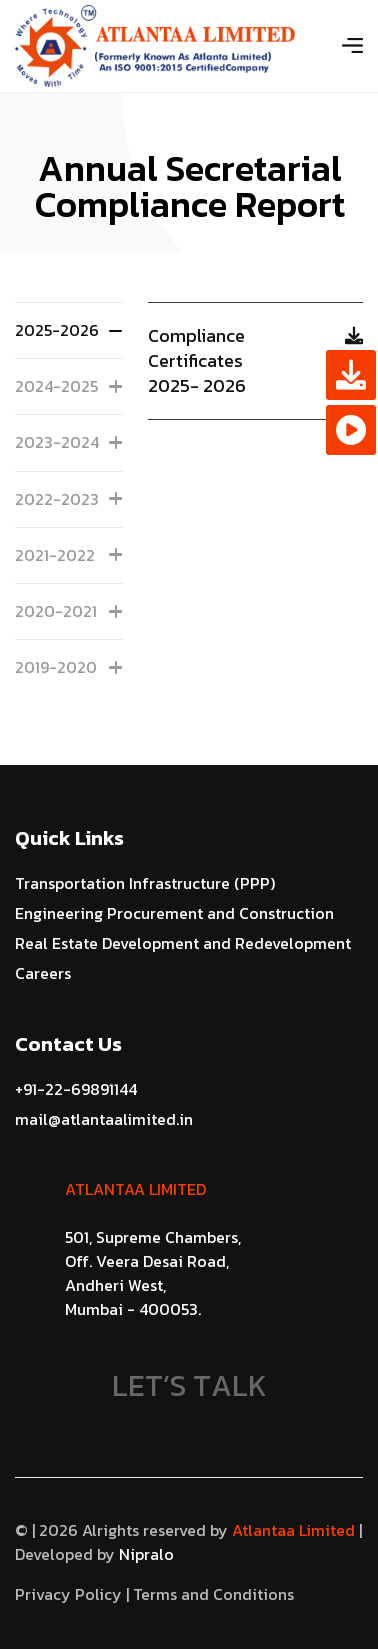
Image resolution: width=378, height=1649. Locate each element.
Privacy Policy (68, 1594)
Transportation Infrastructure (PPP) (145, 883)
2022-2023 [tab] (69, 499)
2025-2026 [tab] (69, 330)
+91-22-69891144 (76, 1089)
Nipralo (144, 1554)
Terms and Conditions (213, 1594)
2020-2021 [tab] (69, 611)
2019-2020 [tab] (69, 667)
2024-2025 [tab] (69, 386)
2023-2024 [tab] (69, 442)
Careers (43, 973)
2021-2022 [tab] (69, 555)
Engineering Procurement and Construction (174, 913)
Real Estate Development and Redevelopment (183, 943)
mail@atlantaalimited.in (104, 1119)
